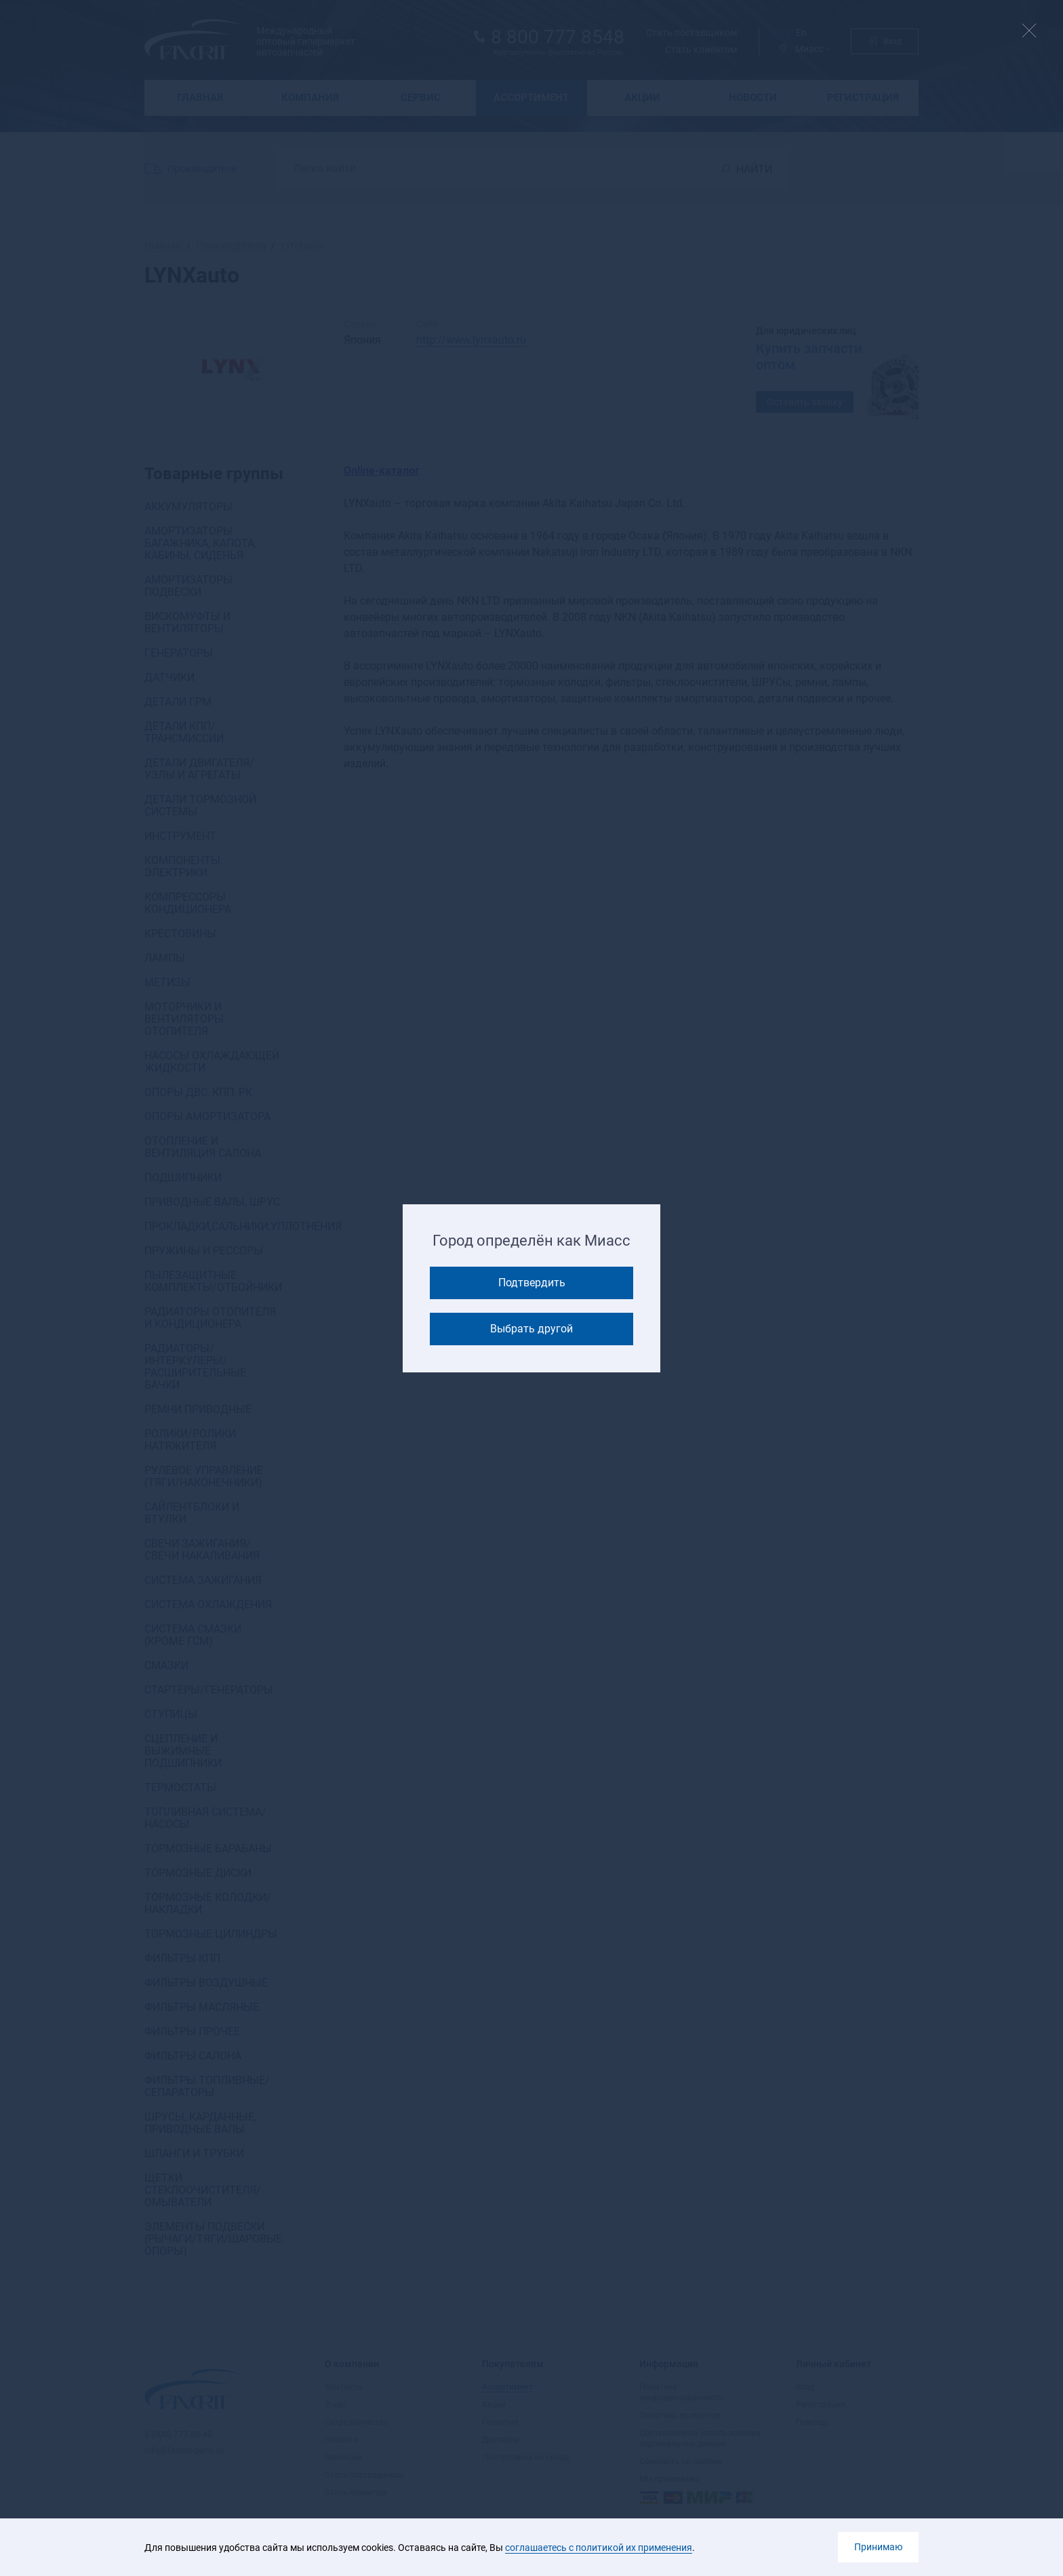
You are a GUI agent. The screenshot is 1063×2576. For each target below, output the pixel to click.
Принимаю (878, 2546)
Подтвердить (531, 1282)
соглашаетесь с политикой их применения (598, 2547)
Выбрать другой (531, 1328)
